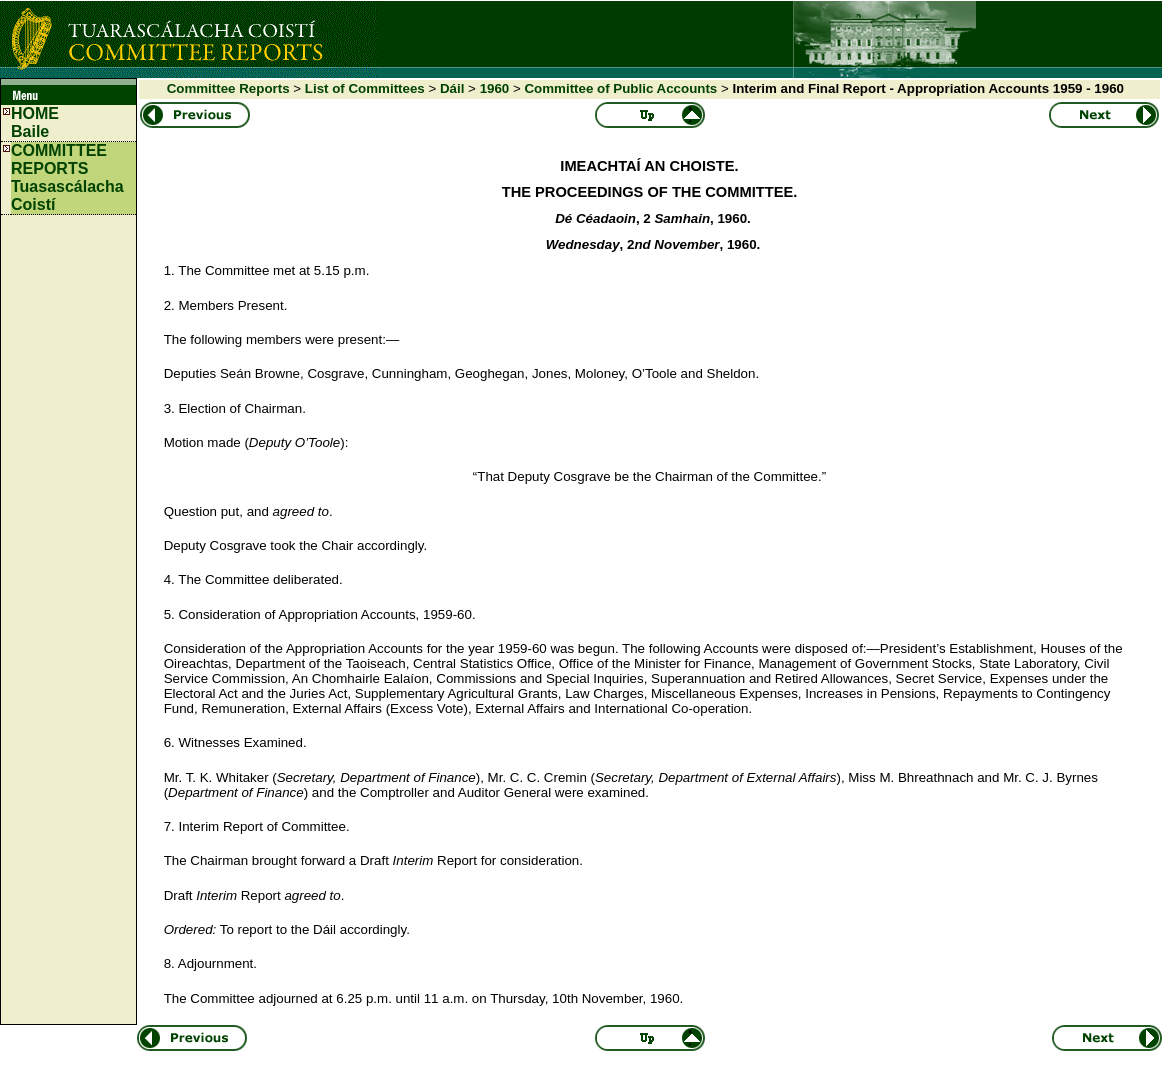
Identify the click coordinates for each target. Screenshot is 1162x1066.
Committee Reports (228, 88)
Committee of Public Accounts (620, 88)
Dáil (452, 88)
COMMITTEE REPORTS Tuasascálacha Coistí (67, 177)
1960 (495, 88)
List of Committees (365, 88)
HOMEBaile (35, 122)
